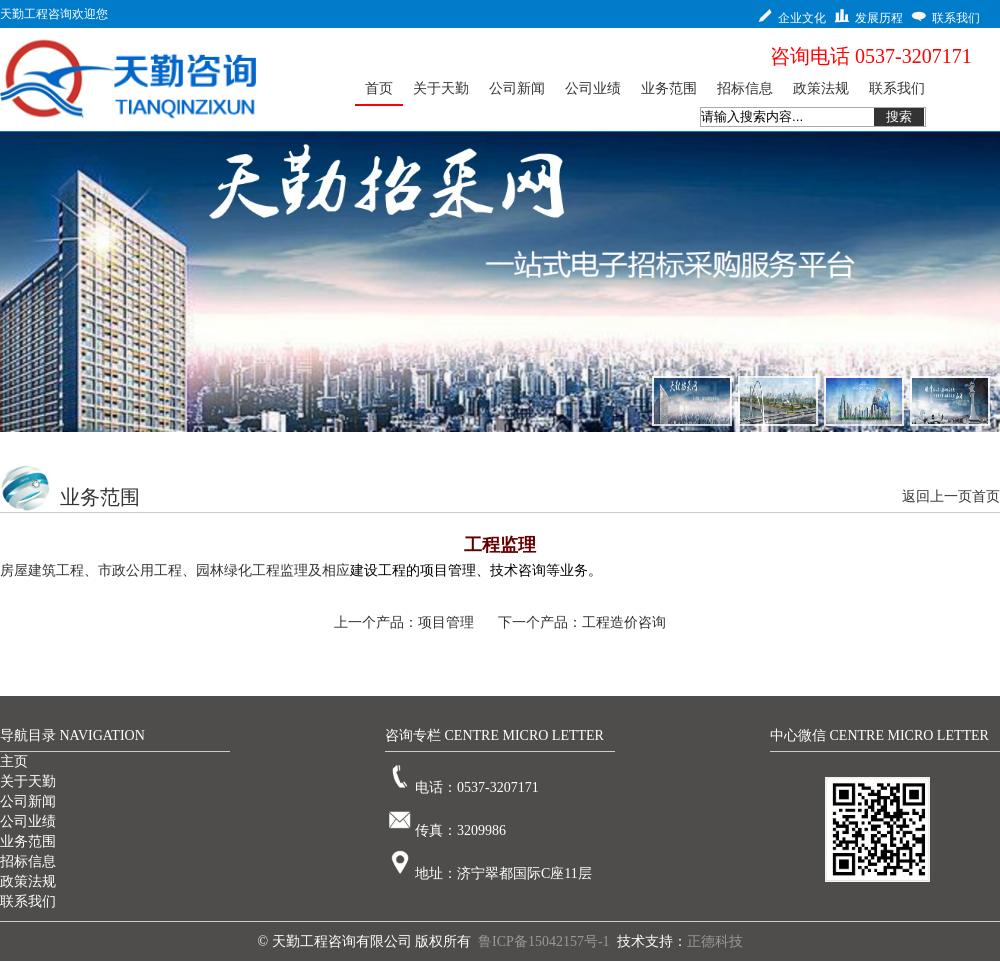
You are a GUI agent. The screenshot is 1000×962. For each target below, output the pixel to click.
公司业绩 (28, 821)
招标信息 (28, 861)
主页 (14, 761)
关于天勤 (28, 781)
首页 (986, 496)
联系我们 (28, 901)
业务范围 (28, 841)
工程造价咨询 (624, 622)
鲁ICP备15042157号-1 (543, 941)
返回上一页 (937, 496)
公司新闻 (28, 801)
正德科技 (715, 941)
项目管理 (446, 622)
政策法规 (28, 881)
